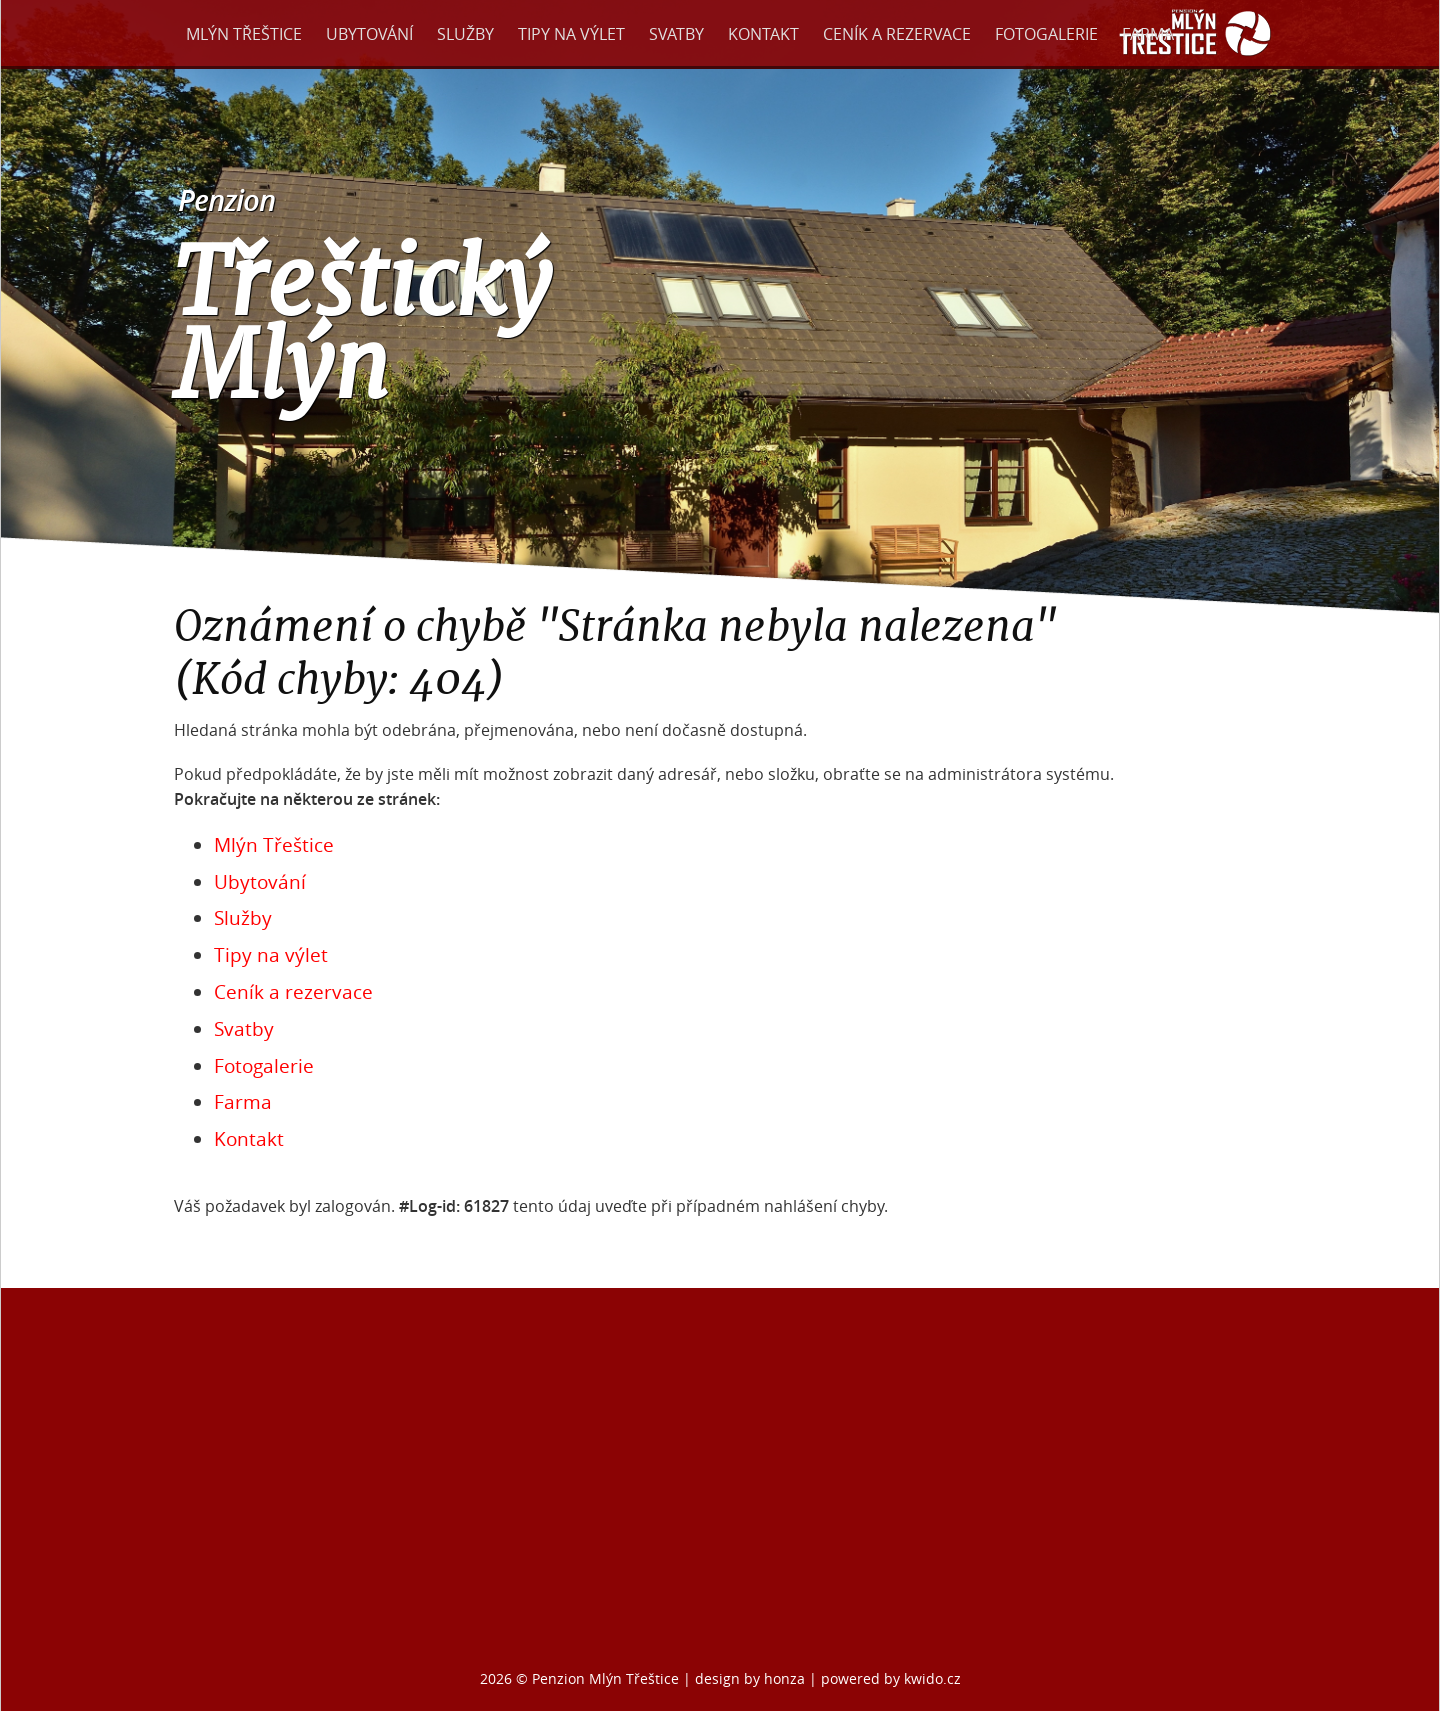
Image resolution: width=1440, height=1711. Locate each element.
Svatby (676, 34)
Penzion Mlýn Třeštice (605, 1678)
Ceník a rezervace (897, 34)
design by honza (752, 1678)
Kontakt (763, 34)
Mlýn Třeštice (244, 34)
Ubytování (369, 34)
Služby (465, 34)
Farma (1148, 34)
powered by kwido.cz (891, 1678)
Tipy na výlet (571, 34)
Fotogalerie (1046, 34)
